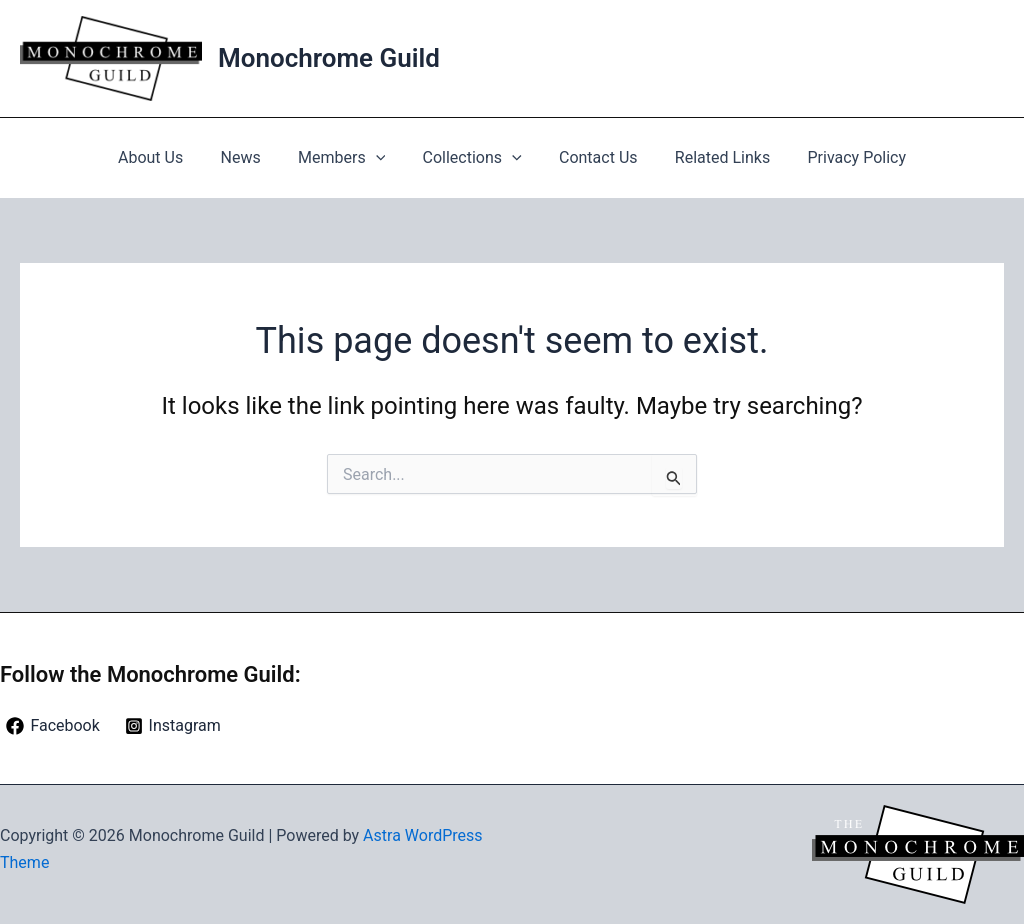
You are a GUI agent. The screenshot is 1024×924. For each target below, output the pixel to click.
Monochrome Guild (329, 58)
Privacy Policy (841, 157)
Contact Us (593, 157)
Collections (472, 158)
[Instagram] (172, 726)
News (251, 157)
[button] (381, 158)
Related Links (711, 157)
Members (346, 158)
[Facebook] (53, 726)
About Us (166, 157)
